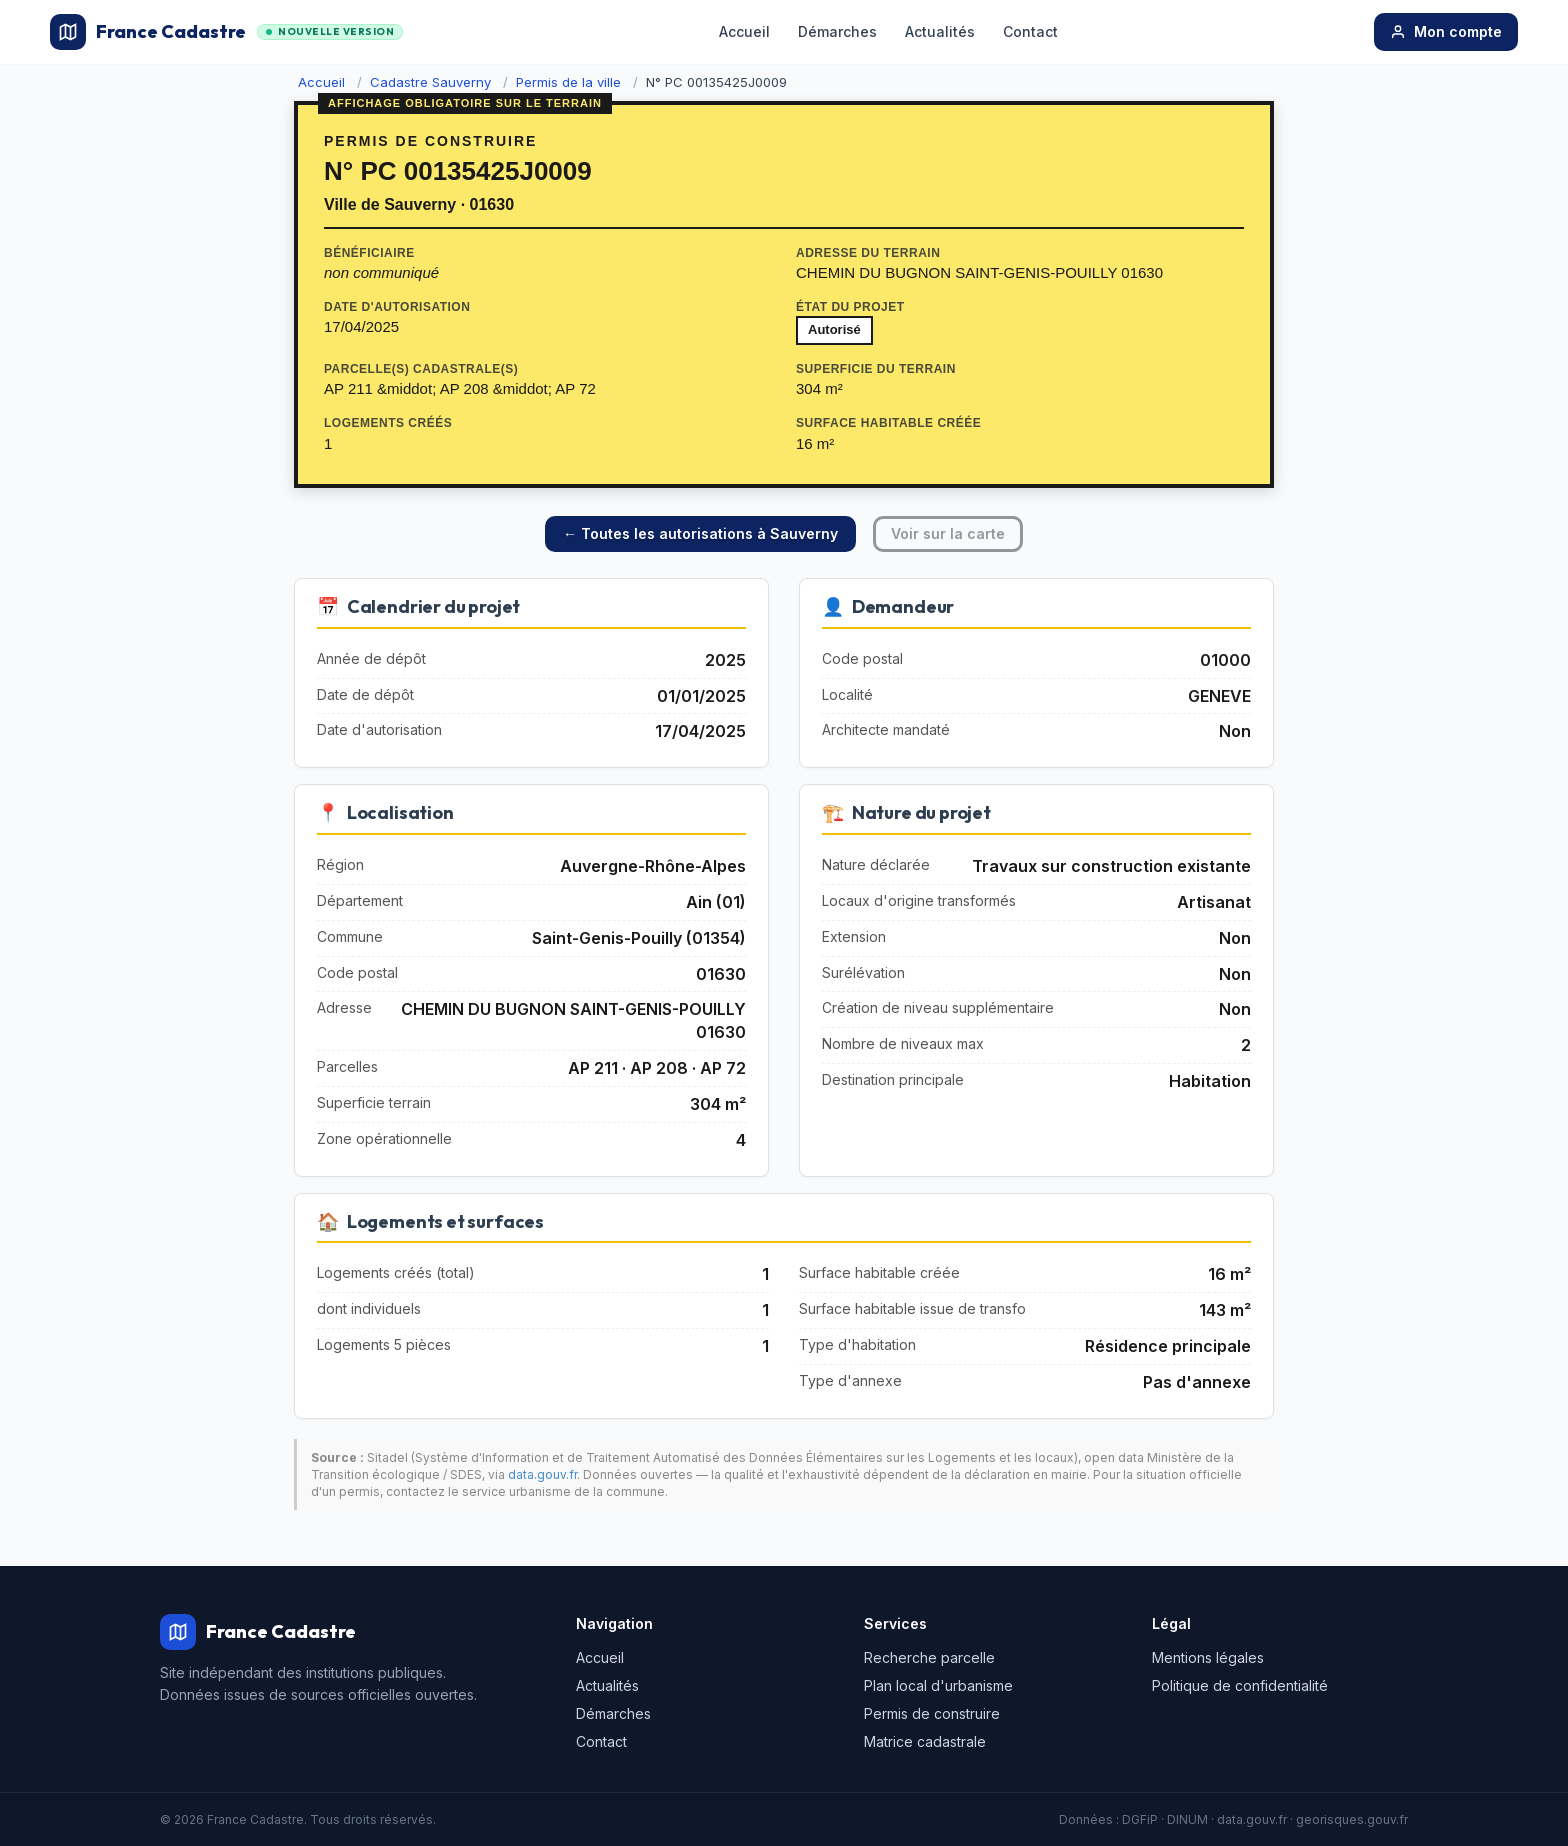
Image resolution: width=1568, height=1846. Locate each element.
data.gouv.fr (542, 1474)
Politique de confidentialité (1240, 1685)
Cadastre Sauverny (430, 82)
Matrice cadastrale (925, 1741)
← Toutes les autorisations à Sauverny (700, 533)
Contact (1030, 31)
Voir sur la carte (948, 533)
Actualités (940, 31)
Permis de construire (932, 1713)
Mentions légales (1208, 1657)
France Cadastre (226, 32)
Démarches (837, 31)
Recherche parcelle (929, 1657)
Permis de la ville (568, 82)
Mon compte (1446, 31)
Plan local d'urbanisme (938, 1685)
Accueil (744, 31)
